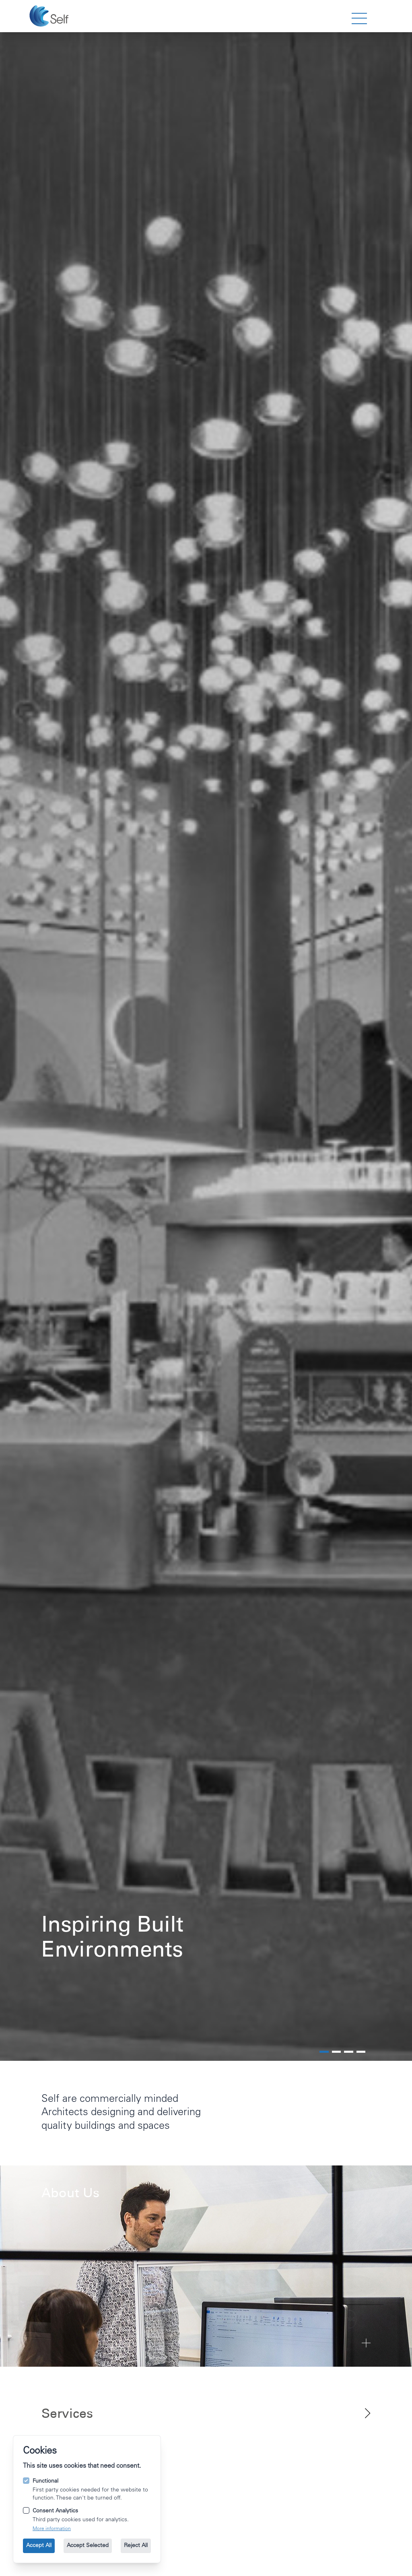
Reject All (136, 2546)
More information (52, 2528)
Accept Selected (88, 2546)
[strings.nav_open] (359, 18)
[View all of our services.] (206, 2413)
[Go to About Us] (206, 2266)
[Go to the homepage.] (50, 16)
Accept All (39, 2546)
